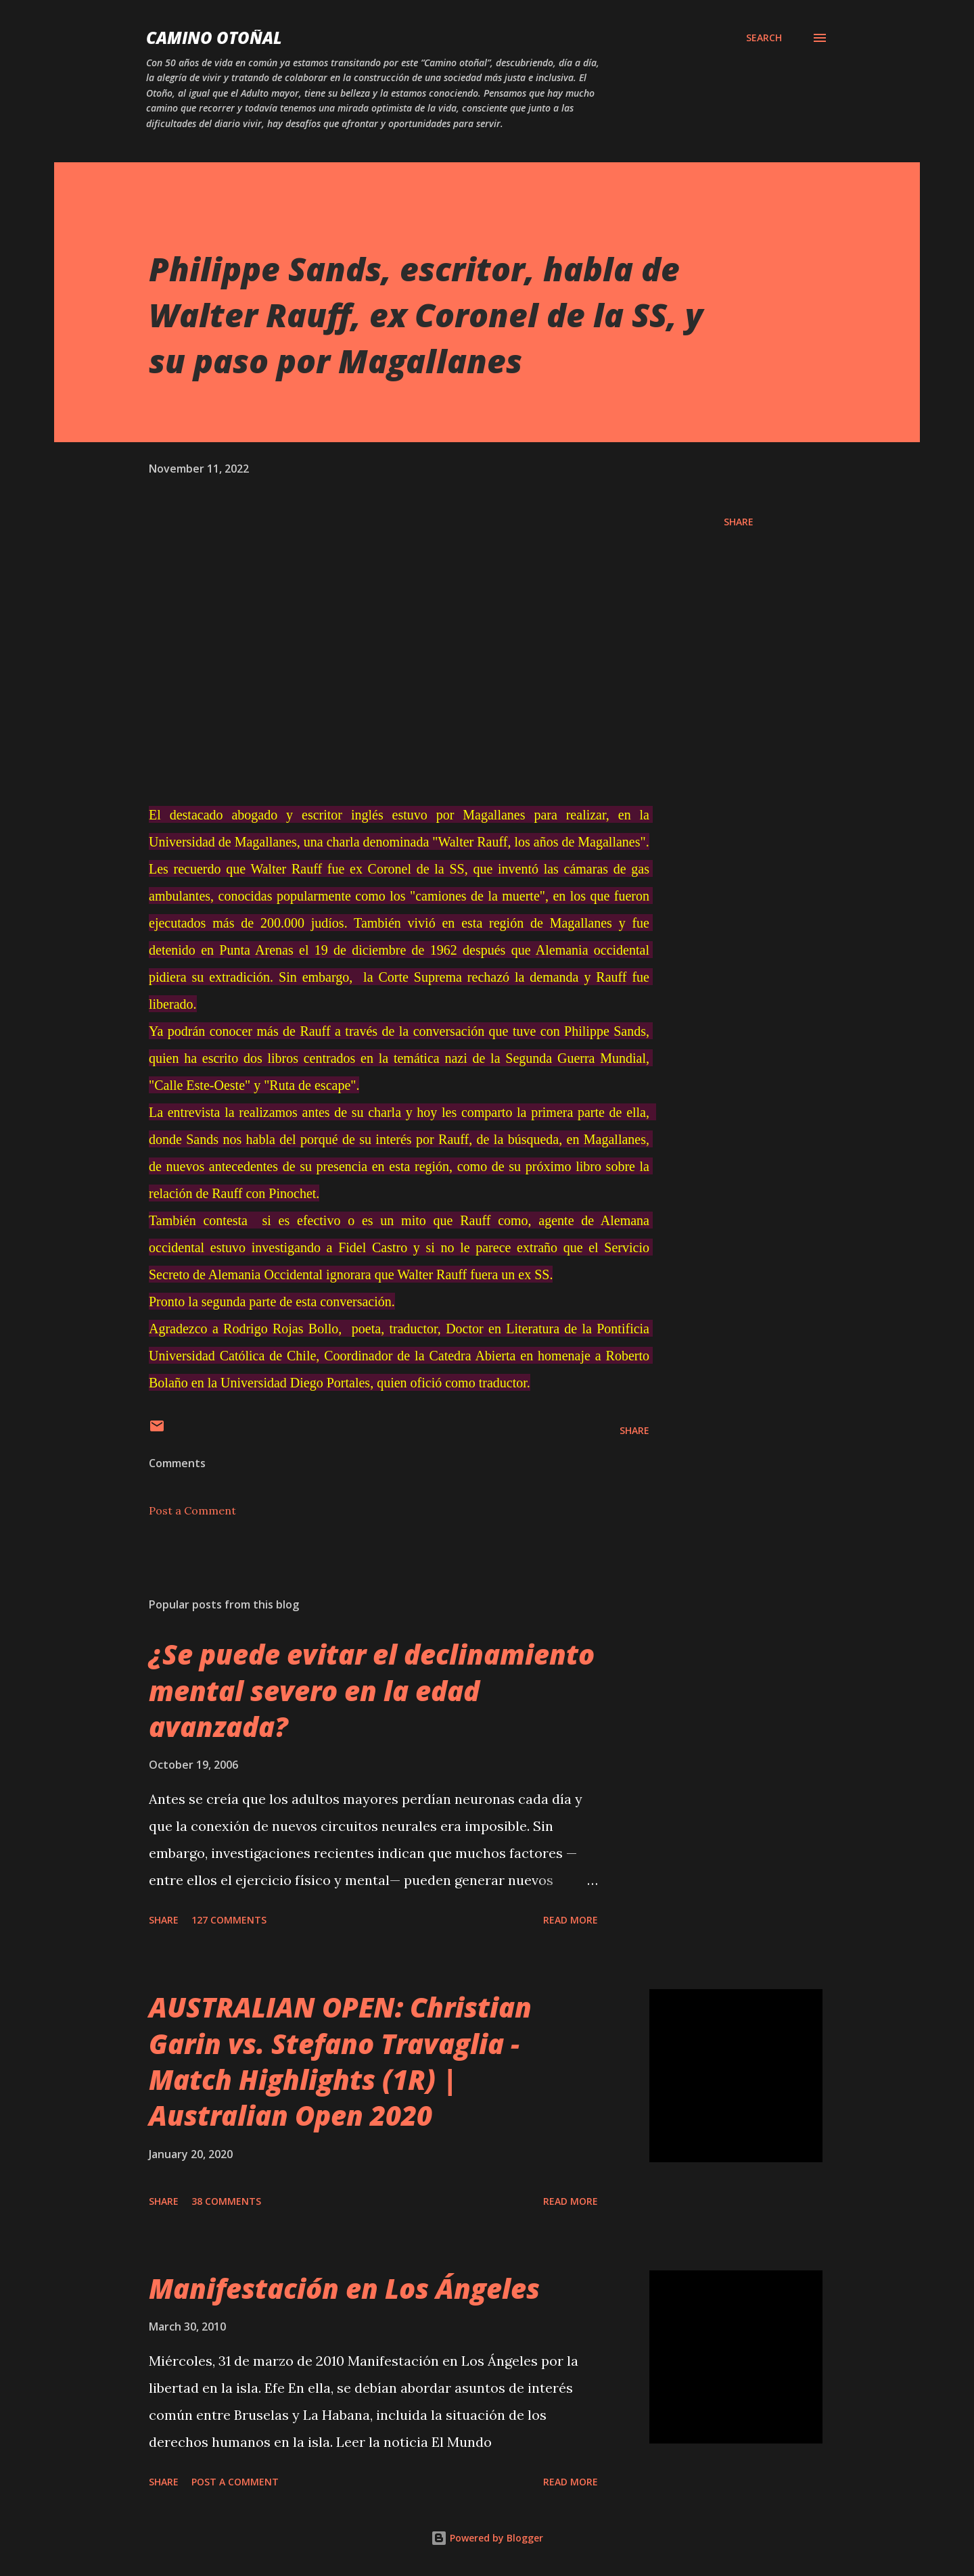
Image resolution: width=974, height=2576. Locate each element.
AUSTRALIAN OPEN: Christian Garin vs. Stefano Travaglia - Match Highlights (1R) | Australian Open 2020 (340, 2061)
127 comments (228, 1919)
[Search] (764, 38)
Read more (570, 1919)
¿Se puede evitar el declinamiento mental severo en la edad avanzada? (372, 1690)
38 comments (226, 2201)
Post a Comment (192, 1510)
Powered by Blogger (487, 2537)
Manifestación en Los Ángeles (344, 2288)
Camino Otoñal (214, 37)
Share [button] (738, 521)
